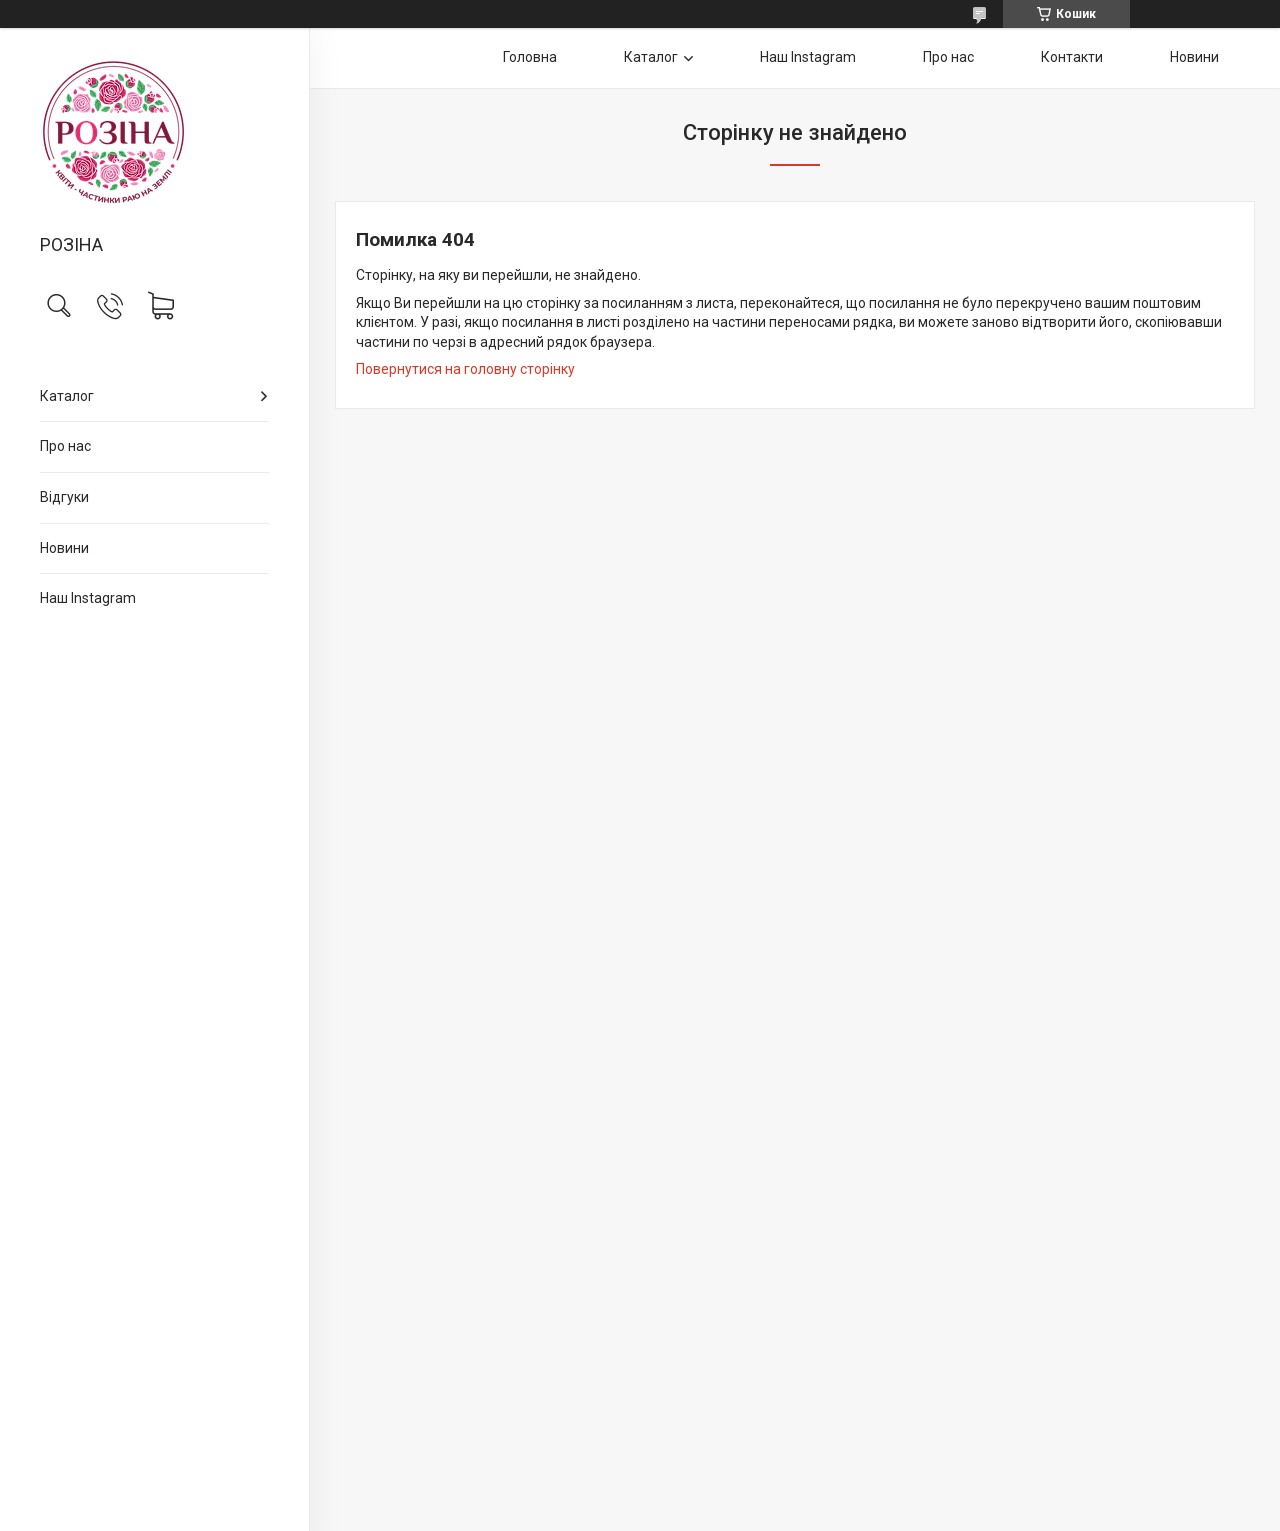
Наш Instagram (88, 598)
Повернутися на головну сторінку (465, 369)
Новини (64, 548)
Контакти (1072, 57)
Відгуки (64, 497)
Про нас (65, 446)
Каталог (67, 396)
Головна (530, 57)
